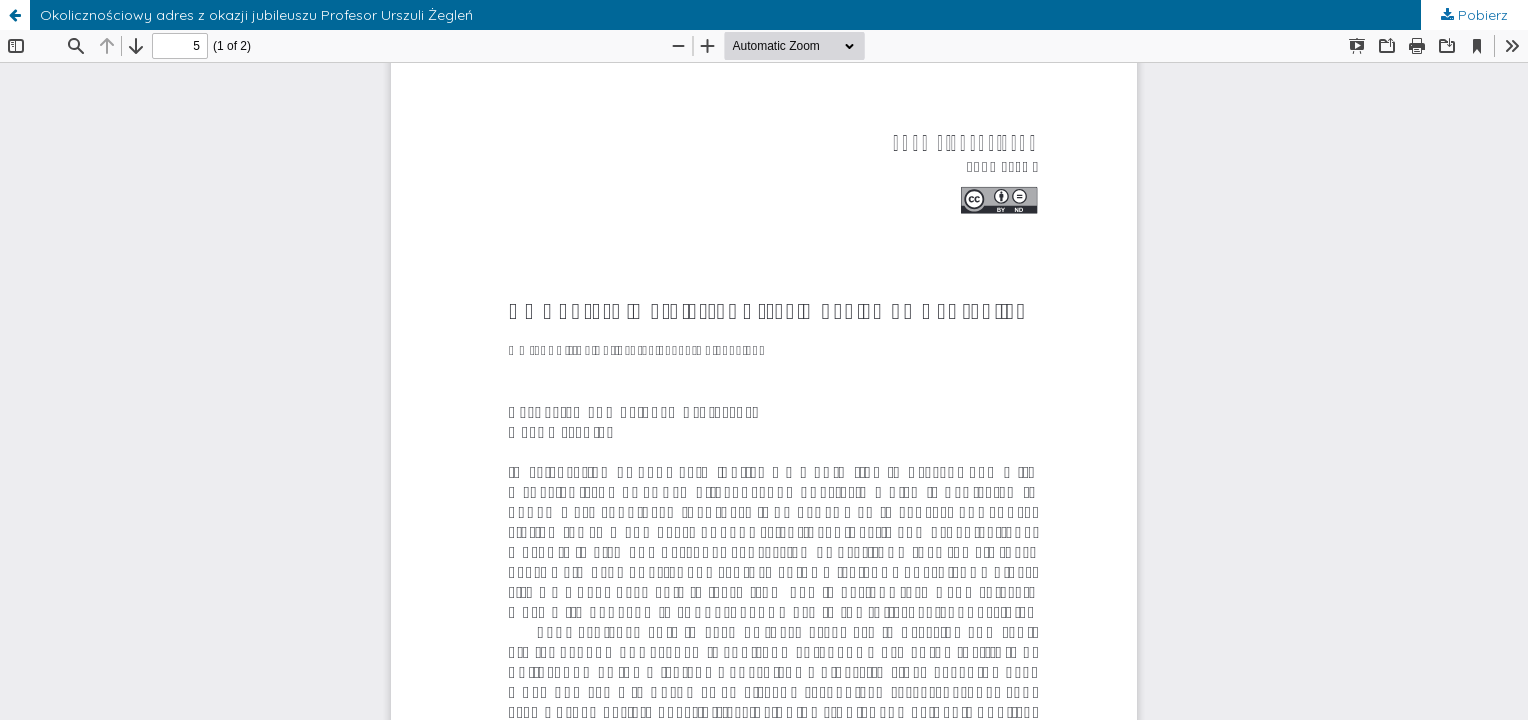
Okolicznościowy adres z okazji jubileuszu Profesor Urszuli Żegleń (256, 15)
